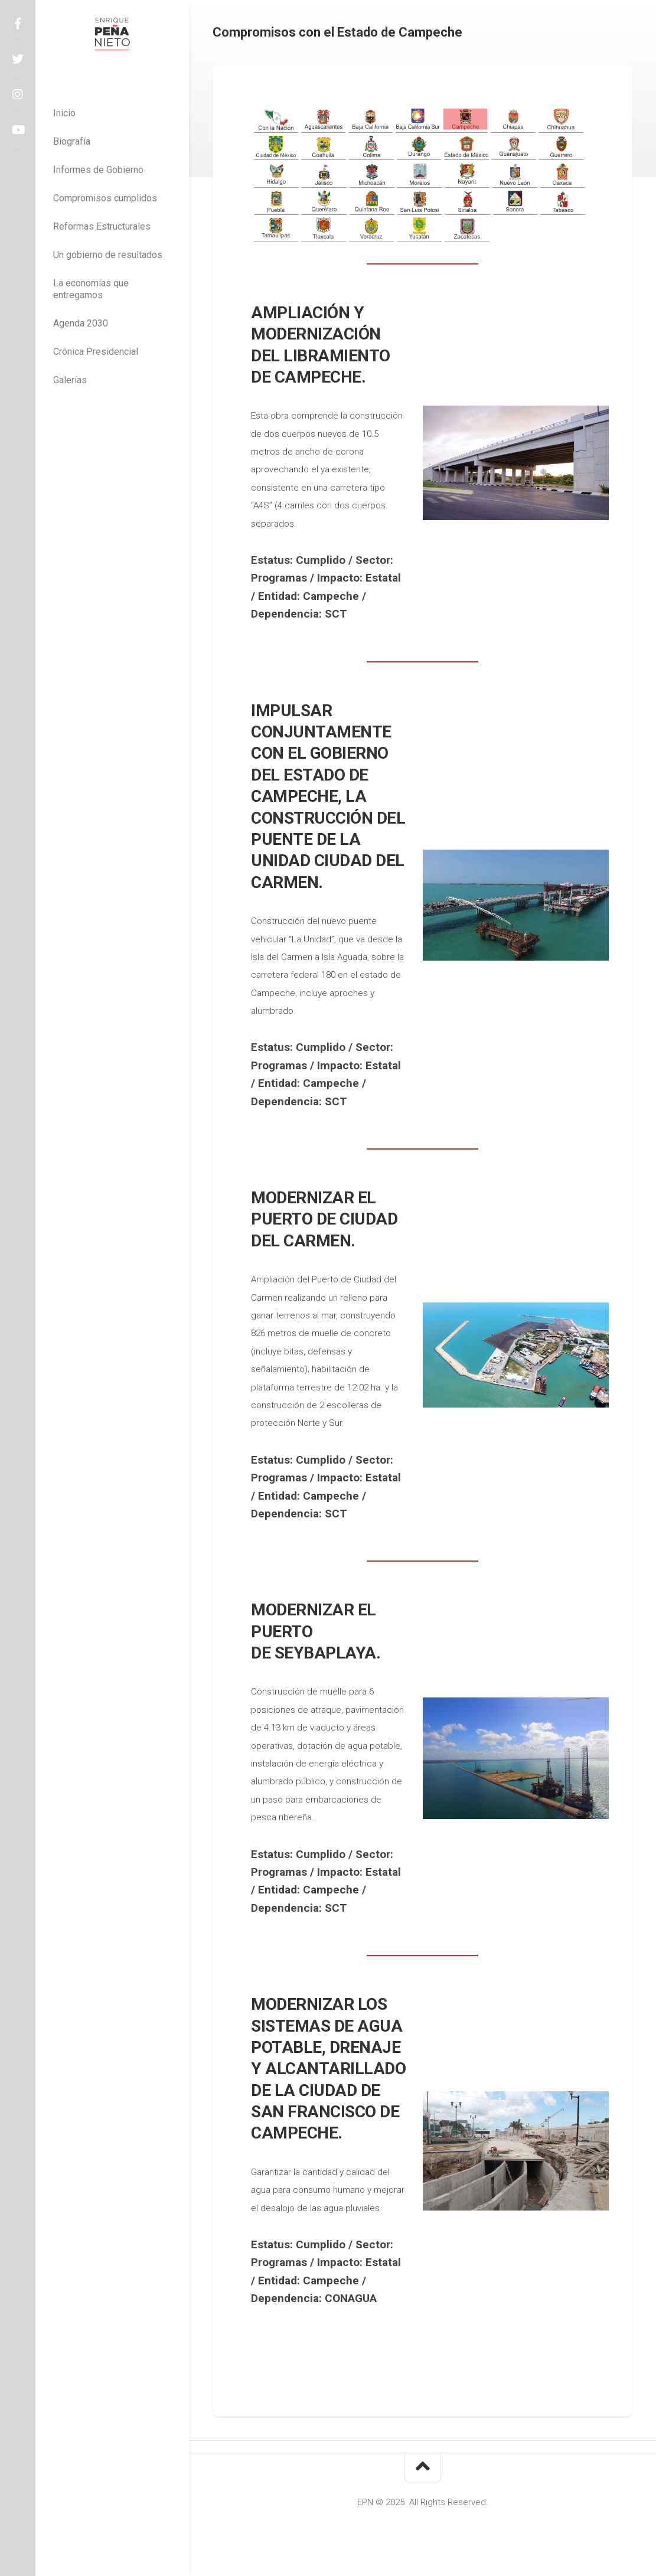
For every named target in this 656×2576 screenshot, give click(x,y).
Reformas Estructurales (102, 226)
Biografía (71, 141)
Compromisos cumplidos (105, 198)
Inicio (64, 113)
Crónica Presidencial (95, 351)
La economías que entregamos (91, 289)
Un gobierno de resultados (107, 254)
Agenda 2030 (80, 323)
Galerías (70, 380)
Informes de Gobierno (98, 169)
